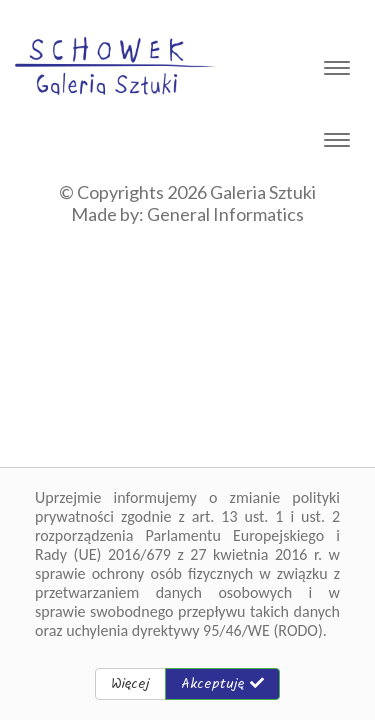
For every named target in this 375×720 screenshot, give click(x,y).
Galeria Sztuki (263, 192)
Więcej (130, 684)
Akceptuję (222, 684)
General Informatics (225, 214)
